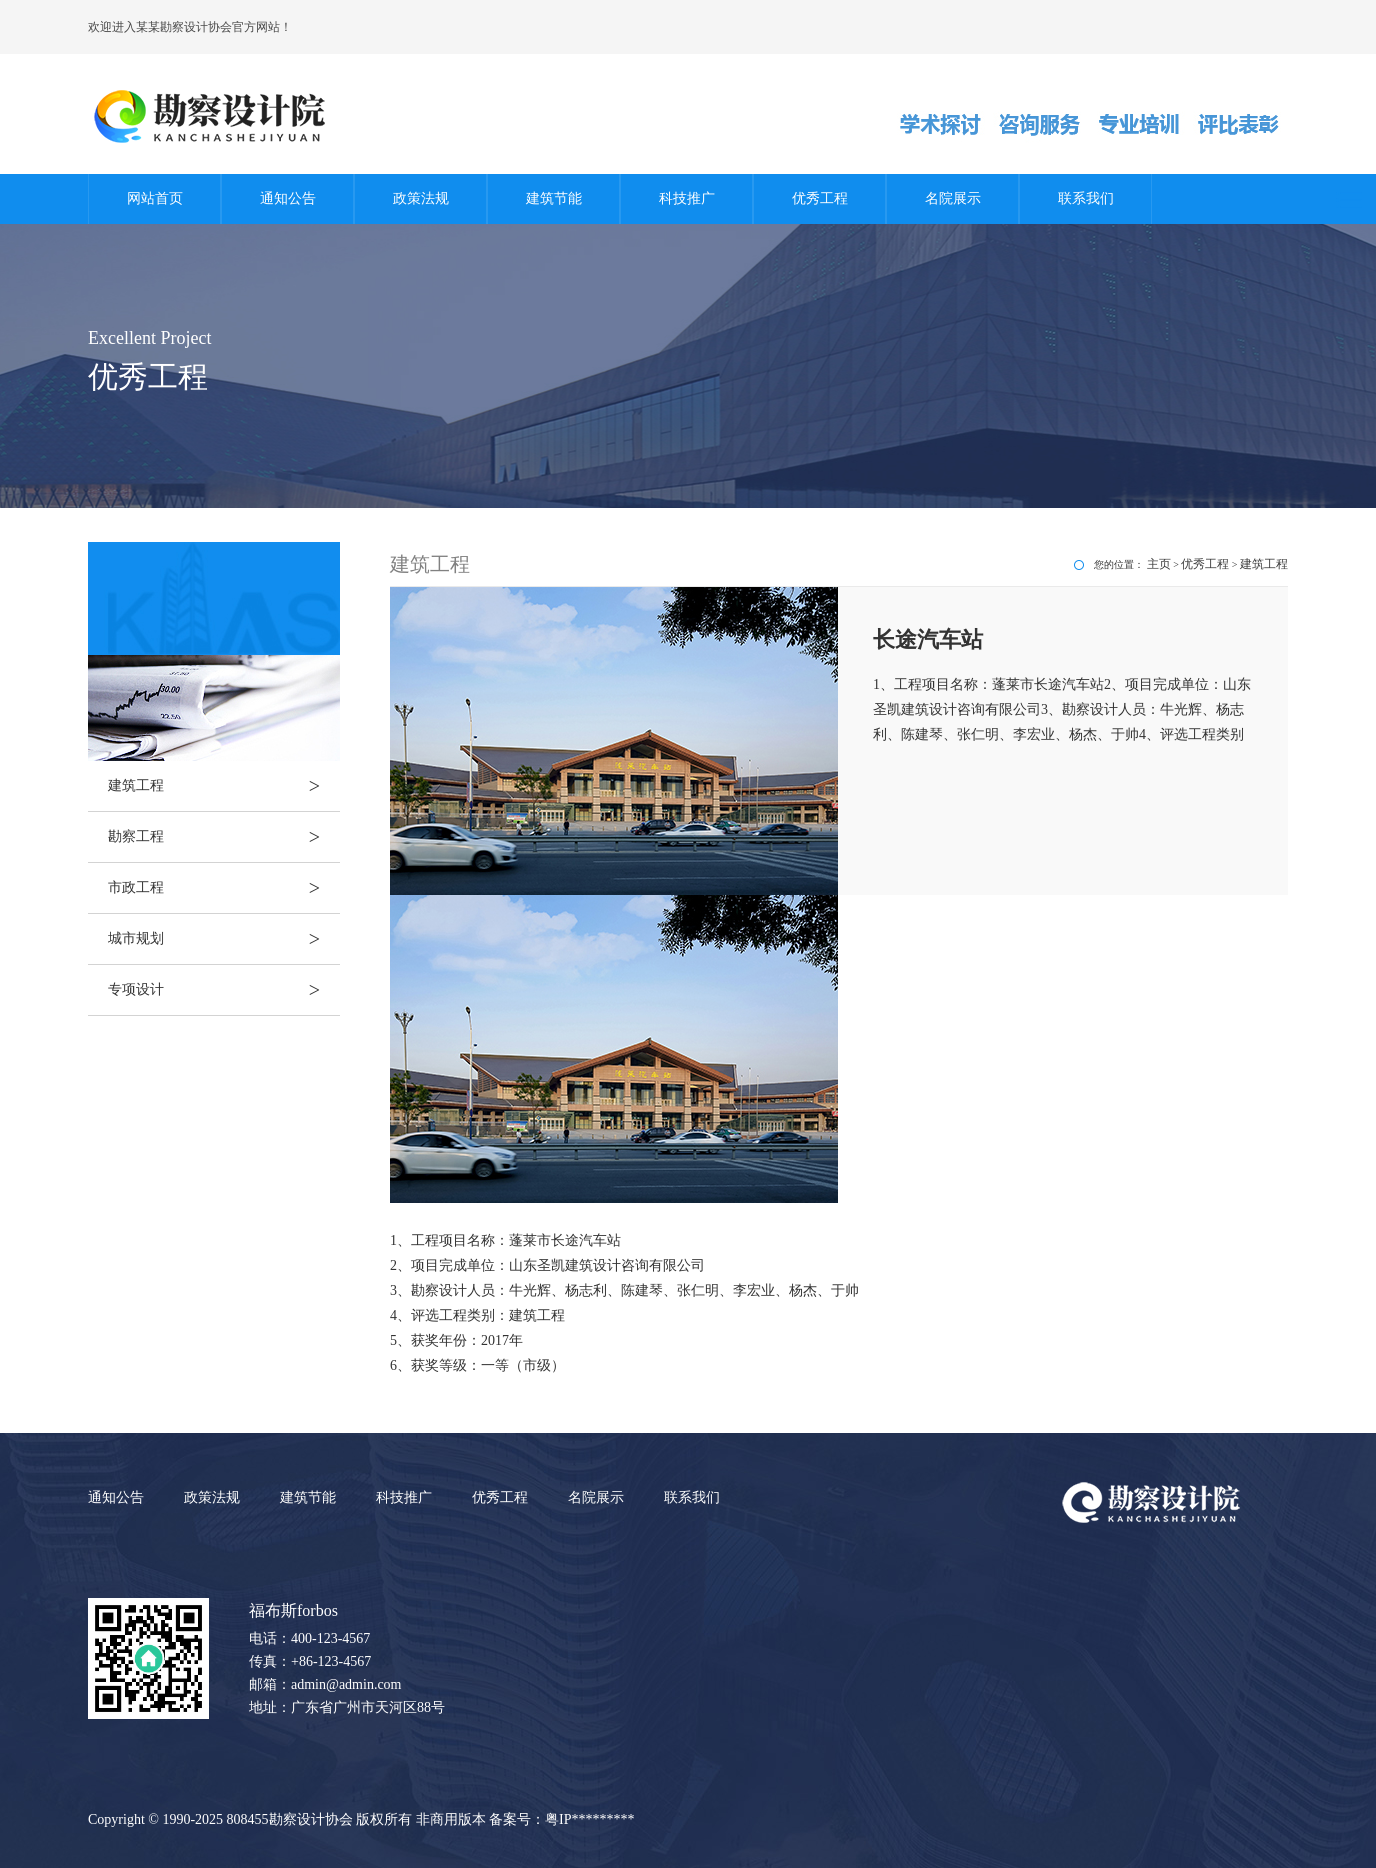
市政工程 (224, 888)
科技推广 (687, 198)
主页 (1159, 564)
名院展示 (953, 198)
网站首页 (155, 198)
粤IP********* (589, 1819)
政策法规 (421, 198)
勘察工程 (224, 837)
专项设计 (224, 990)
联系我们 (1086, 198)
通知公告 (288, 198)
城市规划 (224, 939)
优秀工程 (820, 198)
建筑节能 (554, 198)
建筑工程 (224, 786)
